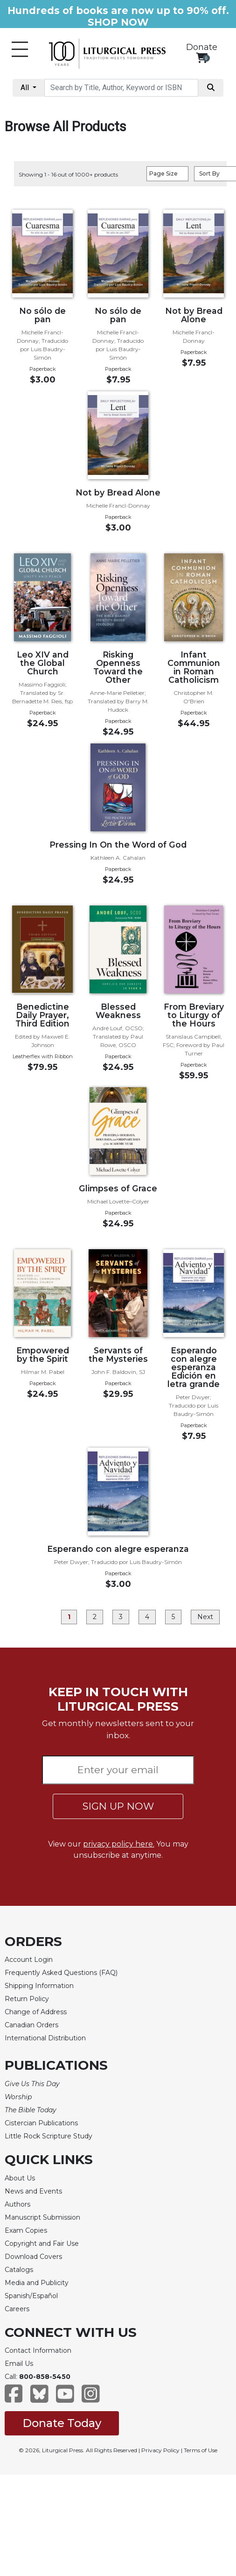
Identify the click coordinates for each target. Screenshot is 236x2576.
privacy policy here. (118, 1844)
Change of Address (36, 2012)
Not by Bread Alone (193, 315)
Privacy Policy (160, 2450)
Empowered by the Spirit (42, 1354)
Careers (17, 2309)
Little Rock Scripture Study (48, 2136)
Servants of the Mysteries (118, 1354)
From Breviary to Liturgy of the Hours (194, 1015)
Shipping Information (39, 1986)
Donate (201, 47)
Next (205, 1617)
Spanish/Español (31, 2296)
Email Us (19, 2363)
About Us (20, 2178)
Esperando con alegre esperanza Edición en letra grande (193, 1367)
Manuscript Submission (42, 2217)
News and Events (33, 2191)
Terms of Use (200, 2450)
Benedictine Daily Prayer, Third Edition (42, 1015)
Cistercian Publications (41, 2123)
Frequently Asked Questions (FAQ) (61, 1972)
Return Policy (27, 1999)
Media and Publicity (37, 2283)
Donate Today (61, 2423)
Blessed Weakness (118, 1011)
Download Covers (33, 2256)
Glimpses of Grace (118, 1188)
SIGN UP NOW (118, 1806)
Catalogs (19, 2269)
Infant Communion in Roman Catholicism (193, 667)
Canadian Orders (31, 2025)
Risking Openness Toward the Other (118, 667)
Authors (17, 2204)
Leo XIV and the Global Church (43, 663)
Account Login (29, 1959)
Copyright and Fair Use (42, 2243)
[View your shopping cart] (202, 57)
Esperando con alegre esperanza (118, 1549)
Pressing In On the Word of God (118, 844)
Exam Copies (26, 2230)
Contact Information (38, 2350)
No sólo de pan (42, 315)
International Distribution (45, 2038)
